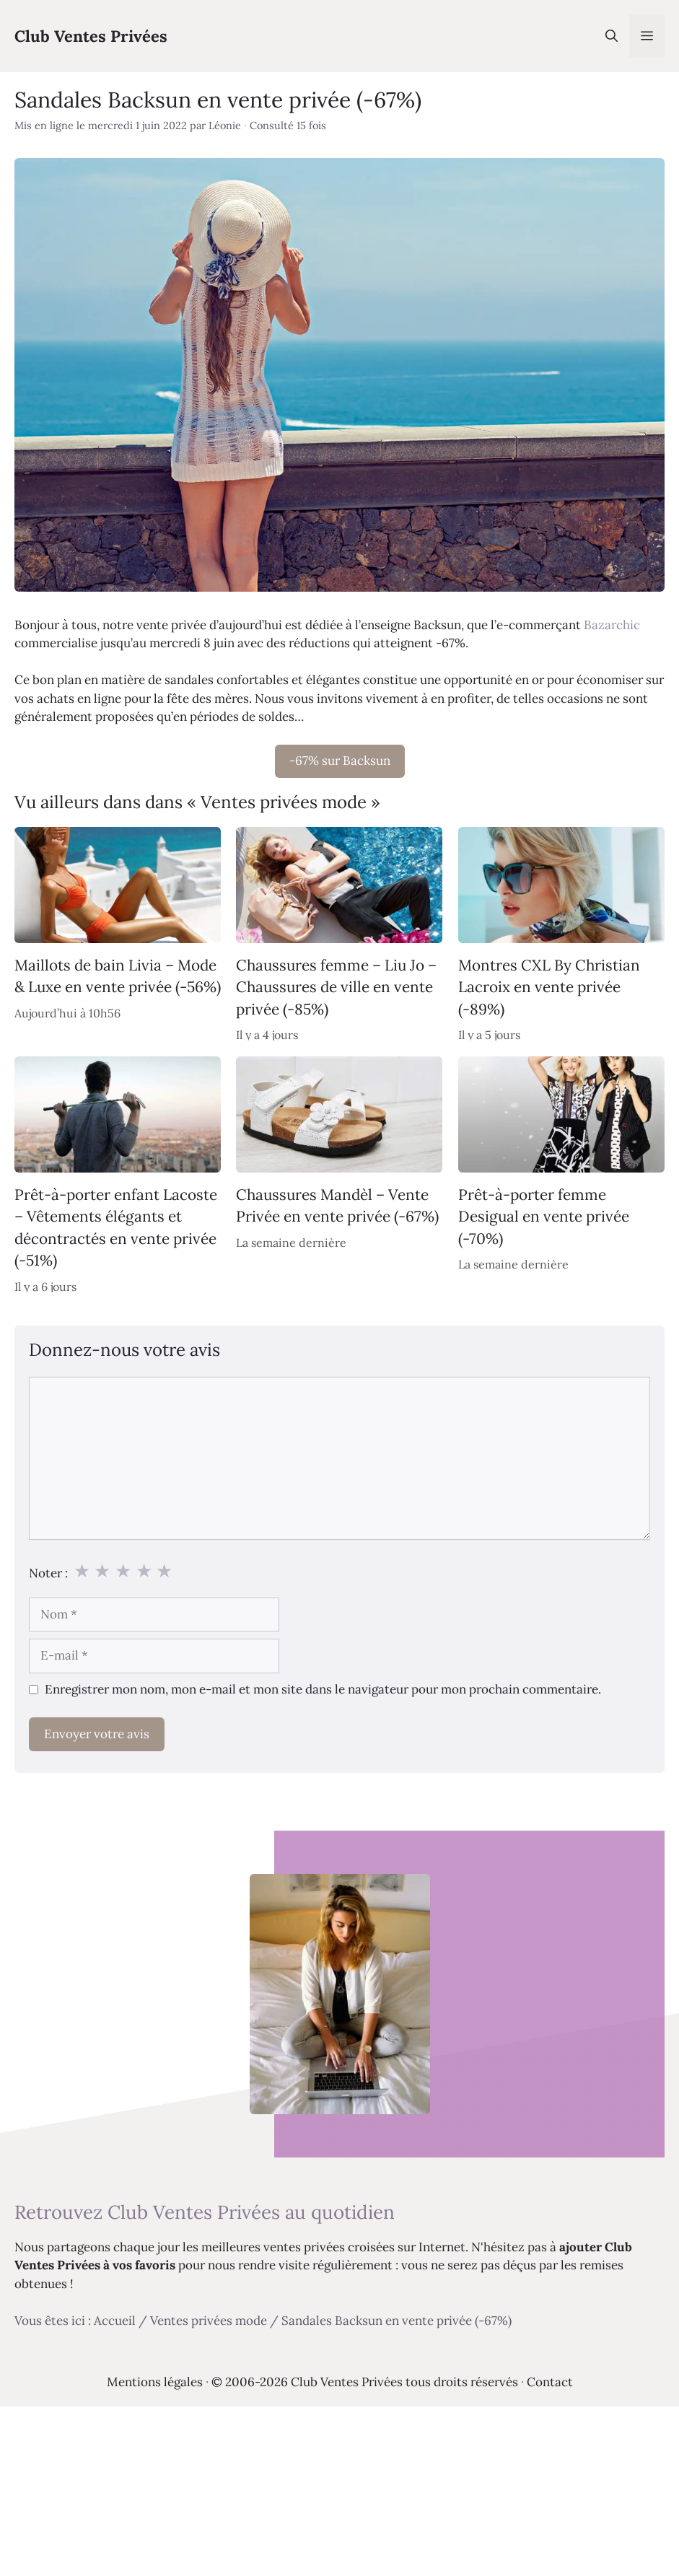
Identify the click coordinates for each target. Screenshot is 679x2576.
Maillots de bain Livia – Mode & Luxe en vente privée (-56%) (117, 975)
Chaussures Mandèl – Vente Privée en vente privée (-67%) (337, 1205)
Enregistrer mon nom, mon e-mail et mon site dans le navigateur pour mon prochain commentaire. (323, 1689)
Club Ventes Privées (90, 36)
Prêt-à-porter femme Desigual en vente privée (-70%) (543, 1216)
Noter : (48, 1573)
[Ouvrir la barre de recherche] (611, 36)
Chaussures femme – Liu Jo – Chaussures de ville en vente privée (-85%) (336, 987)
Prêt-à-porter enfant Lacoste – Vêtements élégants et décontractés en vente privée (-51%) (115, 1227)
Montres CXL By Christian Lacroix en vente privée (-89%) (549, 987)
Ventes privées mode (208, 2321)
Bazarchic (612, 625)
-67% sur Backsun (339, 760)
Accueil (115, 2321)
